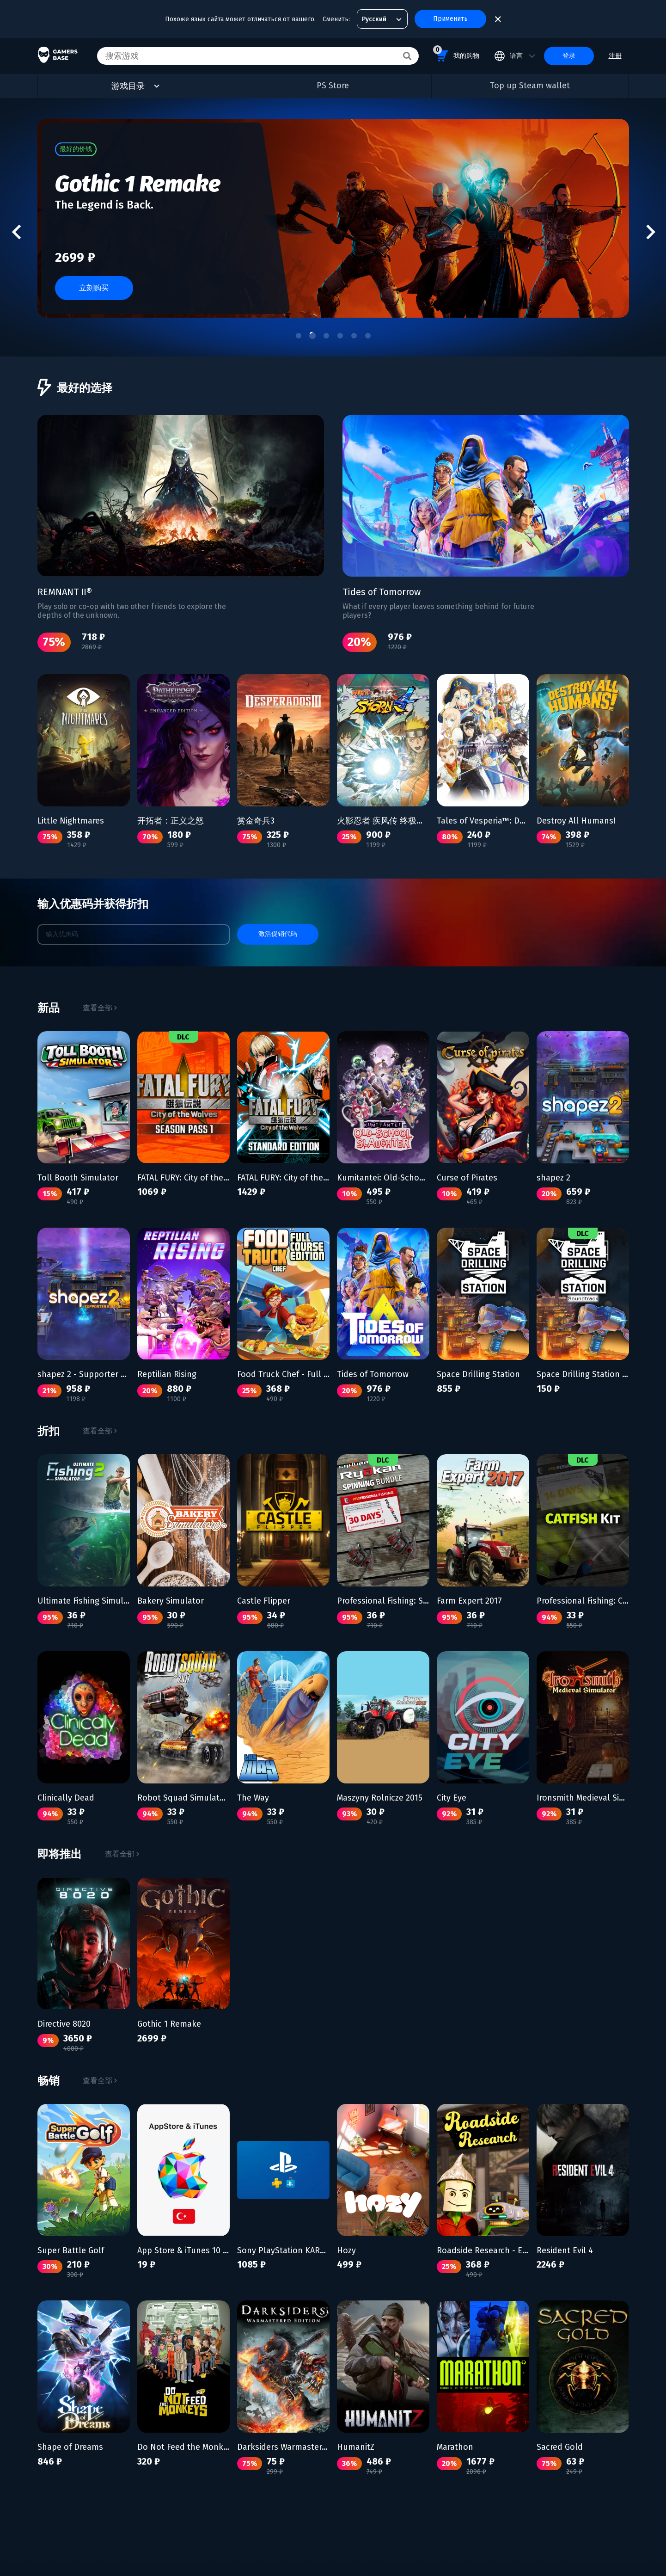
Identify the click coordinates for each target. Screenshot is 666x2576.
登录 (568, 56)
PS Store (333, 85)
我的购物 (456, 54)
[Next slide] (649, 232)
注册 (615, 56)
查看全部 (100, 1008)
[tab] (298, 336)
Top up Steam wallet (530, 85)
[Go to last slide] (17, 232)
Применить (450, 19)
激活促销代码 (277, 934)
